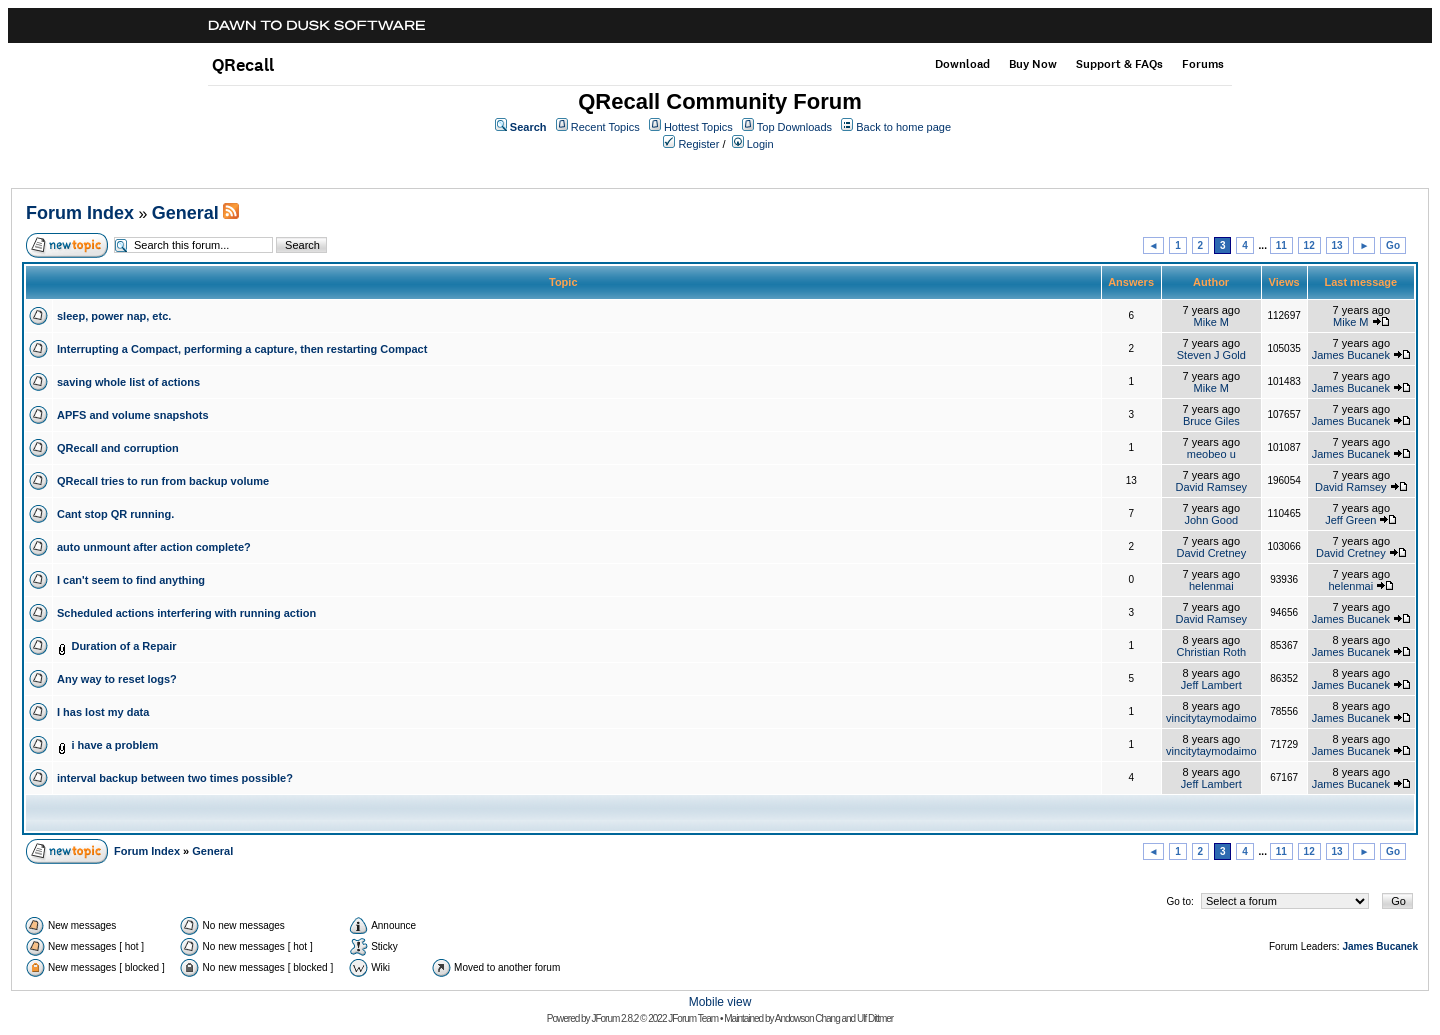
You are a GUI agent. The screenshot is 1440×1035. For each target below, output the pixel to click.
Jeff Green (1350, 520)
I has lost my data (103, 712)
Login (760, 144)
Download (962, 64)
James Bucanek (1351, 355)
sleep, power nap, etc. (114, 316)
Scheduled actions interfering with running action (186, 613)
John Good (1211, 520)
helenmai (1211, 586)
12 (1309, 245)
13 (1337, 245)
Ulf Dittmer (875, 1018)
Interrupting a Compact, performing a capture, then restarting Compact (242, 349)
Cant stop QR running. (115, 514)
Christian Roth (1211, 652)
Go (1393, 245)
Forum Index (80, 213)
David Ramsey (1212, 487)
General (185, 213)
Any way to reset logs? (117, 679)
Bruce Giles (1211, 421)
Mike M (1211, 322)
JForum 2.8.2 (614, 1018)
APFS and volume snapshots (133, 415)
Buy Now (1033, 64)
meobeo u (1211, 454)
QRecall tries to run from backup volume (163, 481)
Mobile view (720, 1002)
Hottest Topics (698, 127)
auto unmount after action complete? (154, 547)
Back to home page (903, 127)
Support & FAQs (1119, 64)
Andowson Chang (807, 1018)
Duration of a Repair (123, 646)
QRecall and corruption (118, 448)
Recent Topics (605, 127)
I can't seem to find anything (131, 580)
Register (698, 144)
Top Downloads (794, 127)
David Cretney (1211, 553)
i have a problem (114, 745)
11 (1281, 245)
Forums (1203, 64)
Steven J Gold (1211, 355)
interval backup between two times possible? (175, 778)
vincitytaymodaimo (1211, 718)
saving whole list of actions (128, 382)
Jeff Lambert (1211, 685)
